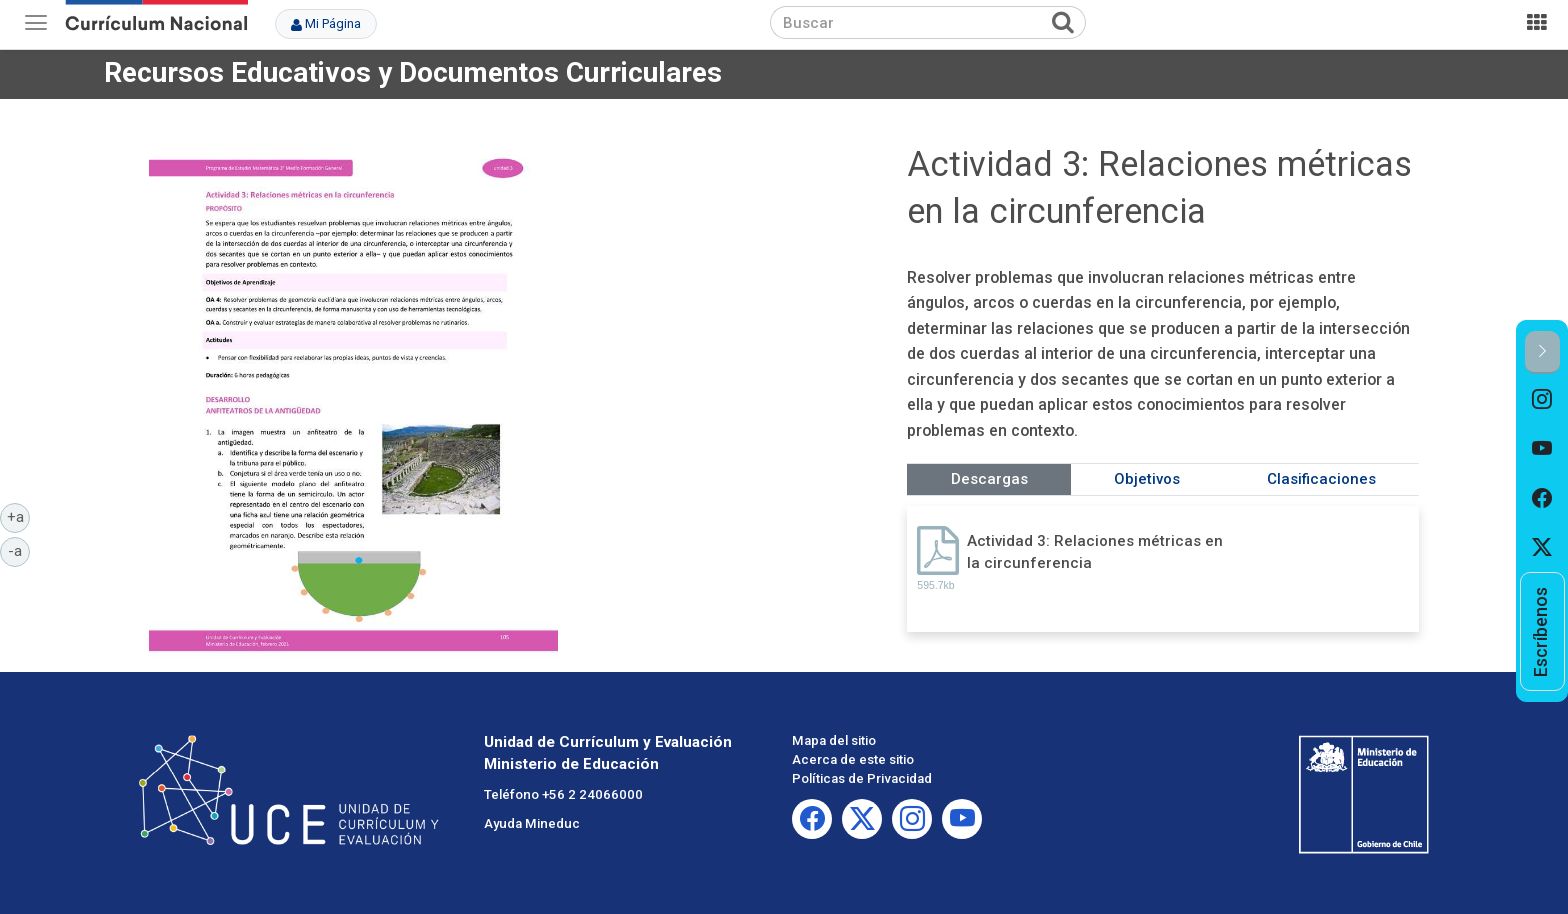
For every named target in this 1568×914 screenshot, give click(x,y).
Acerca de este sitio (853, 759)
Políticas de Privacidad (862, 778)
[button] (1542, 352)
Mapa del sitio (834, 740)
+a (19, 516)
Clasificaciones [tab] (1321, 479)
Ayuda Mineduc (532, 823)
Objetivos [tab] (1147, 479)
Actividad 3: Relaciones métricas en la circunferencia (1095, 551)
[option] (1542, 399)
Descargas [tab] (989, 479)
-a (19, 550)
